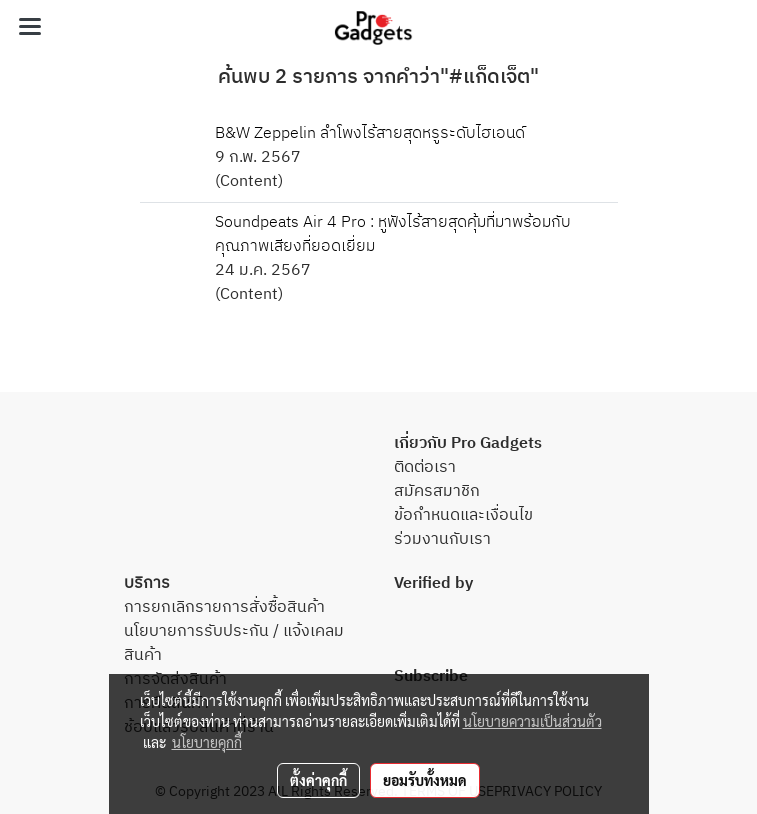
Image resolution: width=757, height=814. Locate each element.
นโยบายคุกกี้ (207, 742)
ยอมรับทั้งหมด (425, 780)
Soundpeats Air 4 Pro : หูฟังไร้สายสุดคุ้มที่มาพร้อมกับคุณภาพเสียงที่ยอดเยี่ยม (393, 234)
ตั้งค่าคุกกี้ (318, 780)
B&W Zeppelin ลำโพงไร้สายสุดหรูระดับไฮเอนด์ (370, 133)
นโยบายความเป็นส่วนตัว (532, 721)
